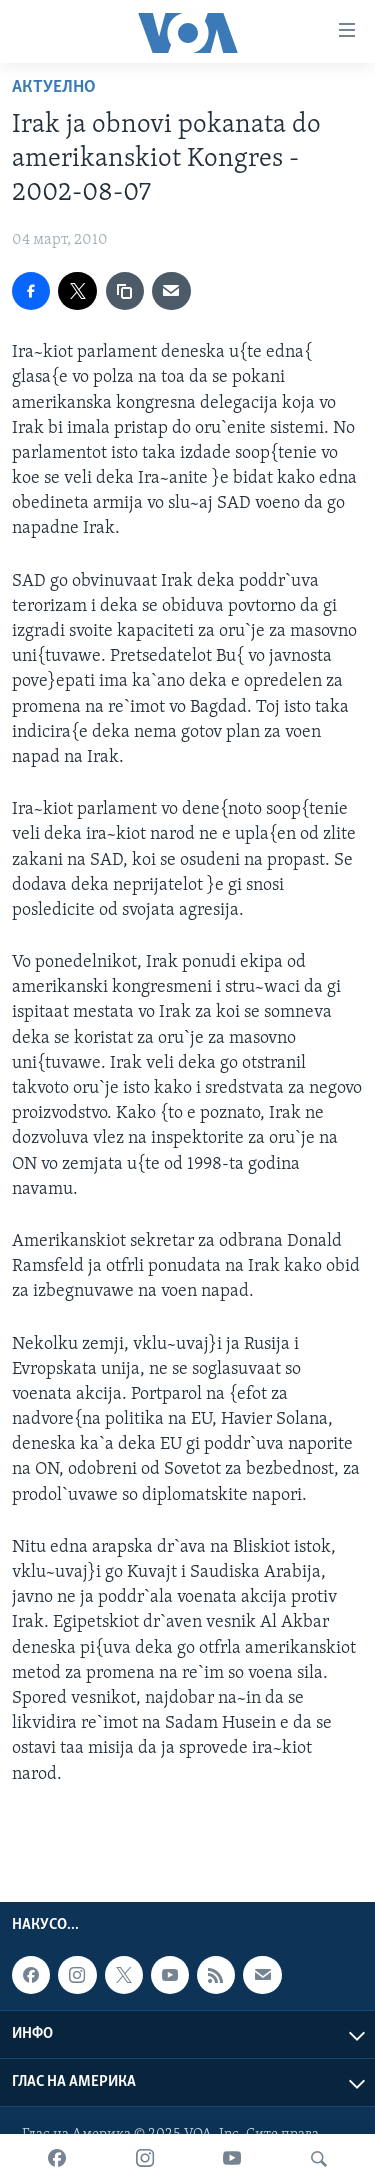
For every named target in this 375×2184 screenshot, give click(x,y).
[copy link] (125, 291)
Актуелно (54, 87)
